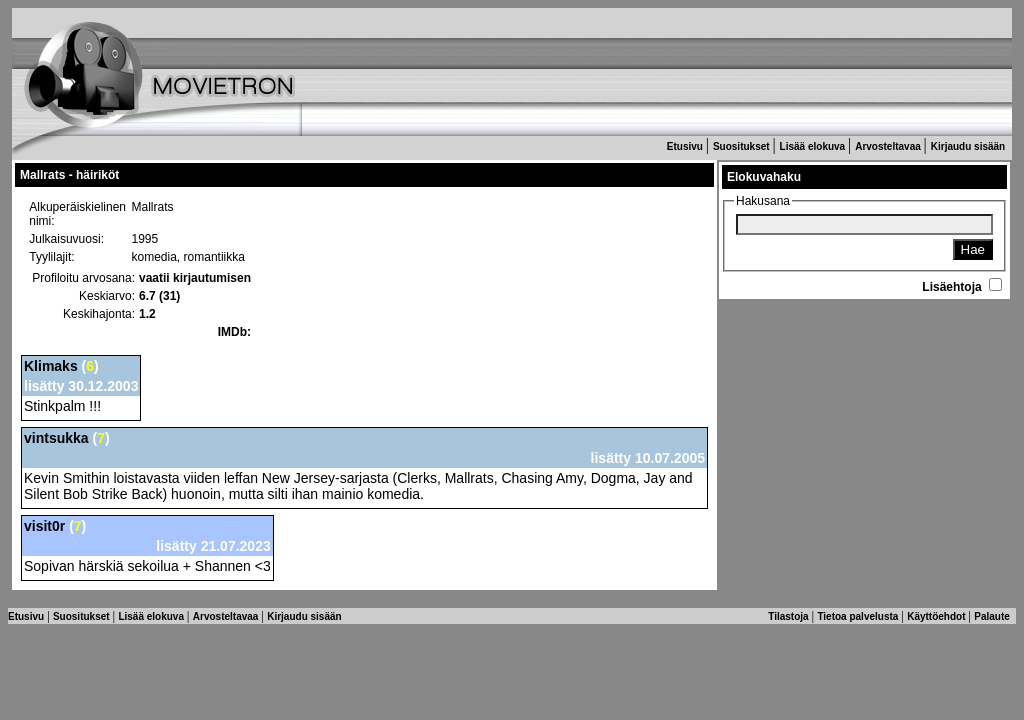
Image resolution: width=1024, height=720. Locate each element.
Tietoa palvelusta (859, 616)
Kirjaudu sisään (969, 146)
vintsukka (56, 438)
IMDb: (234, 332)
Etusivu (686, 146)
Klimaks (51, 366)
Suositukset (742, 146)
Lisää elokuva (814, 146)
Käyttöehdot (937, 616)
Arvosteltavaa (889, 146)
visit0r (44, 526)
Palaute (993, 616)
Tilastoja (789, 616)
